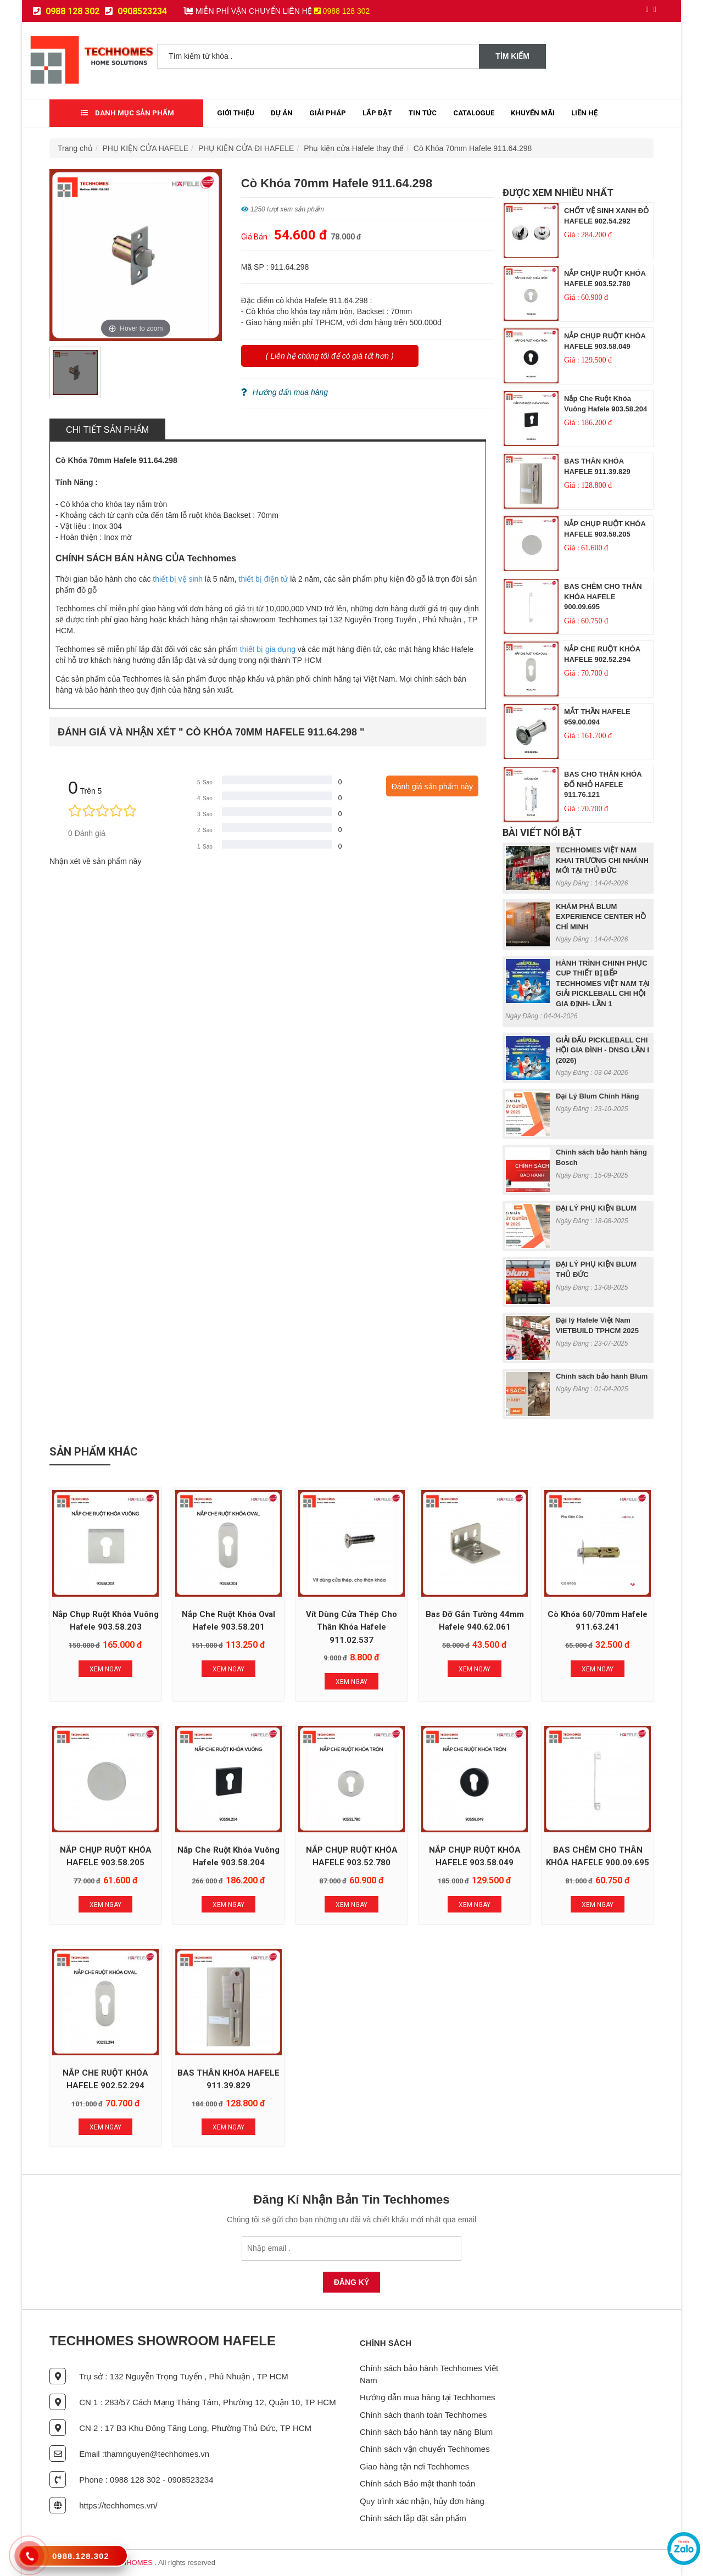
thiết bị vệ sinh (178, 579)
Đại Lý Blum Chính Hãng (597, 1096)
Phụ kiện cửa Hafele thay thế (354, 148)
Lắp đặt (377, 113)
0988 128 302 (66, 11)
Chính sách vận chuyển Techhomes (425, 2449)
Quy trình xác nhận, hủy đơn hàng (422, 2501)
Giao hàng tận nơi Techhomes (414, 2466)
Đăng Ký (352, 2282)
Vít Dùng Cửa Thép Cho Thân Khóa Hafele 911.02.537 (351, 1627)
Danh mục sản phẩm (127, 113)
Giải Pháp (327, 113)
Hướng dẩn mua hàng (284, 392)
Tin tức (423, 113)
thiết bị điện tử (263, 579)
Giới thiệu (235, 113)
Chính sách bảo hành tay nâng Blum (426, 2431)
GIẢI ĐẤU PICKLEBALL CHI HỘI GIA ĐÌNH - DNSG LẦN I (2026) (602, 1050)
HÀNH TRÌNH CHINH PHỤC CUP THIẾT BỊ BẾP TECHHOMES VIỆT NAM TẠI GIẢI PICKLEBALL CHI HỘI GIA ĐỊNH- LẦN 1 (602, 983)
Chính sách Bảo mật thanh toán (417, 2483)
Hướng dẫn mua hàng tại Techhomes (427, 2397)
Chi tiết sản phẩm (107, 429)
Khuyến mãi (533, 113)
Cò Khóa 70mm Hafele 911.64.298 (473, 148)
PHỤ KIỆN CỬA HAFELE (146, 148)
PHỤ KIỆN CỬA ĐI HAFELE (246, 148)
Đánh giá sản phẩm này (432, 786)
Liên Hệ (584, 113)
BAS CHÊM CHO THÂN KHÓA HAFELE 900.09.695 (603, 596)
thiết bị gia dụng (267, 649)
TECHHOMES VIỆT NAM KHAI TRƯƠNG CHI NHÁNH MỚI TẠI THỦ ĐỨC (602, 860)
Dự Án (282, 113)
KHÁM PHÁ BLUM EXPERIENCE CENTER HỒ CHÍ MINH (601, 916)
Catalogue (473, 113)
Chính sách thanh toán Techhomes (423, 2414)
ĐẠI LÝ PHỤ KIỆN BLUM (596, 1208)
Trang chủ (75, 148)
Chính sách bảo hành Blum (602, 1376)
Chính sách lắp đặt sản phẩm (413, 2518)
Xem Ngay (105, 1669)
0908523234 (136, 11)
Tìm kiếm (512, 56)
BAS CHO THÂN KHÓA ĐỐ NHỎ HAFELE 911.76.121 (602, 784)
